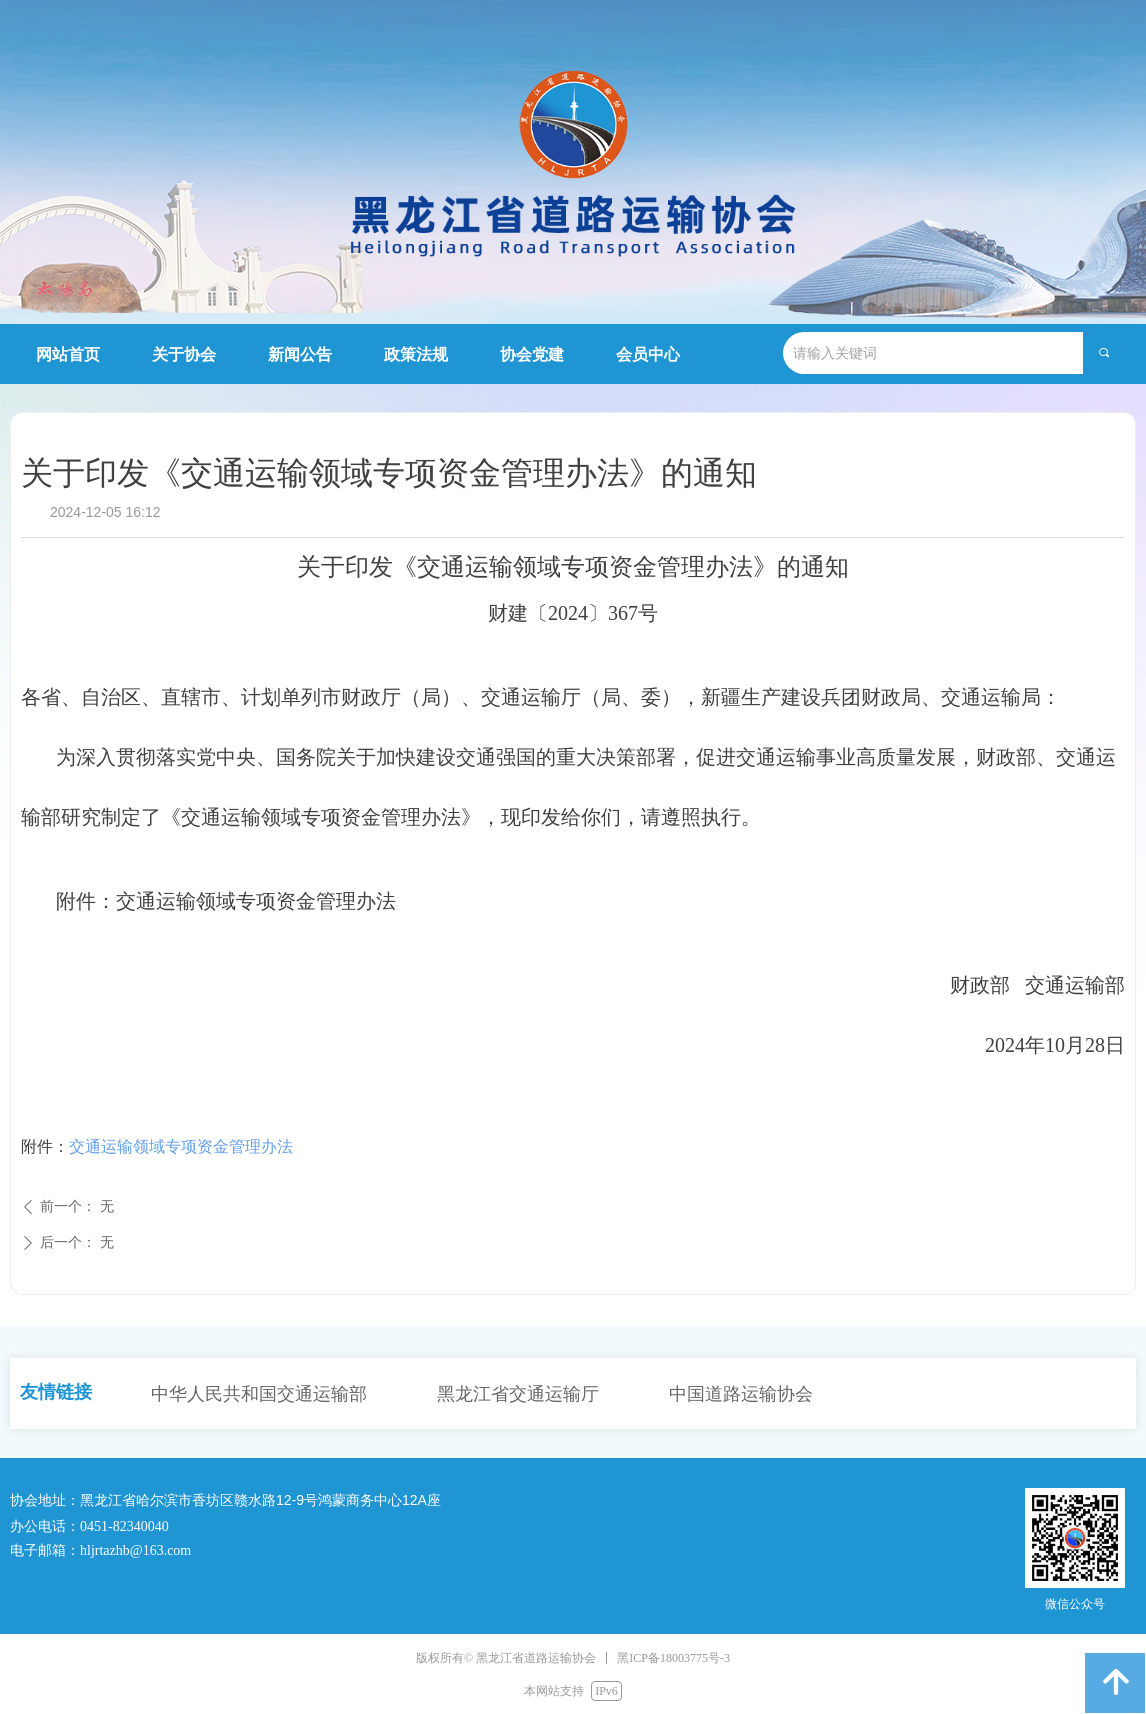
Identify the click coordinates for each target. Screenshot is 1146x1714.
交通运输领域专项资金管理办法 (181, 1146)
